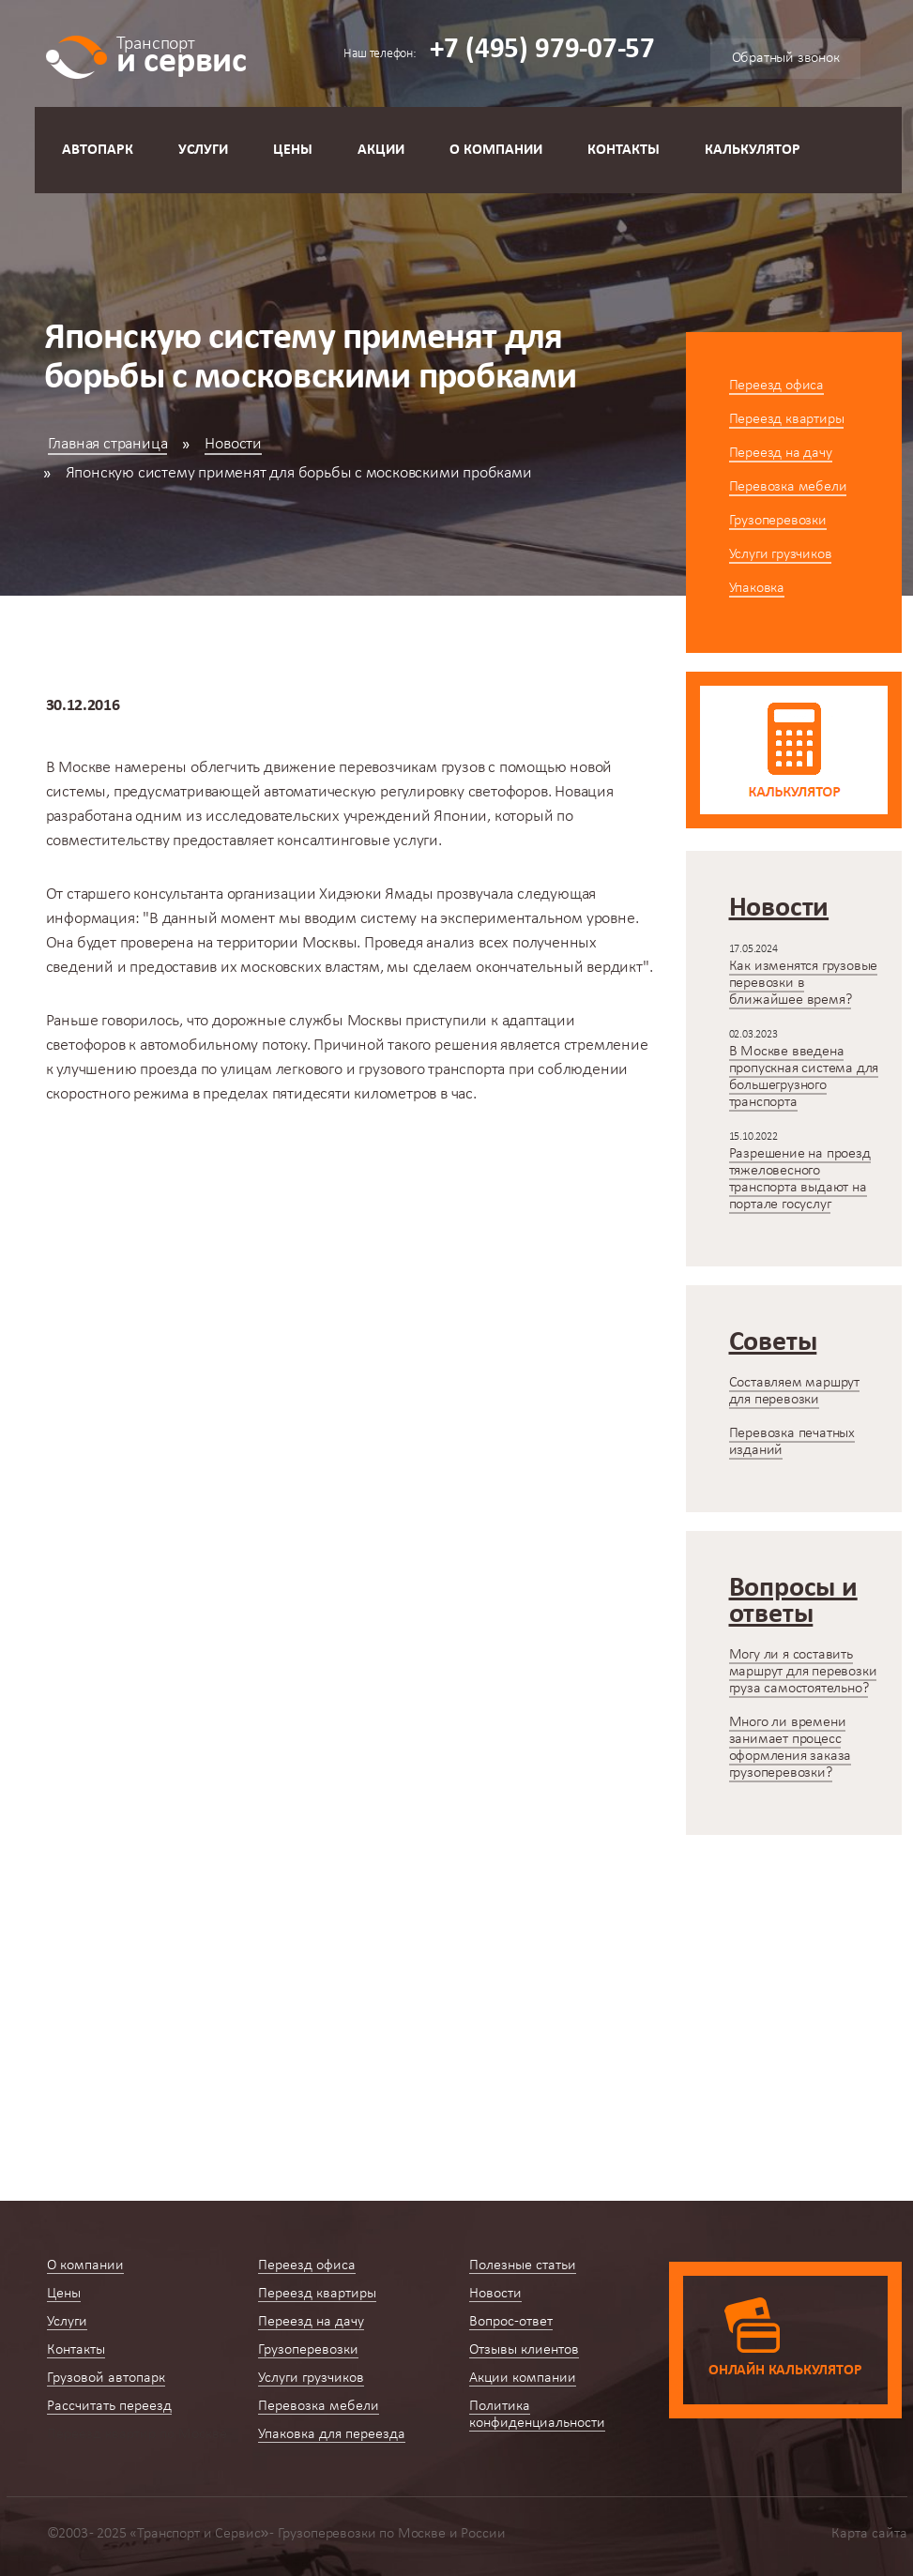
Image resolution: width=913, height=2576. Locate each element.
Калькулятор (752, 150)
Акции (381, 150)
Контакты (623, 150)
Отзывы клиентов (524, 2349)
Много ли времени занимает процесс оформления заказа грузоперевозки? (790, 1747)
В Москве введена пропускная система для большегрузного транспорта (804, 1077)
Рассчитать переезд (109, 2406)
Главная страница (108, 444)
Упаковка (756, 588)
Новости (233, 444)
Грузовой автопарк (106, 2378)
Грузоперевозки (778, 520)
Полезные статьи (522, 2265)
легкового (309, 1070)
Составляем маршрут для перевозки (794, 1391)
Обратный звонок (786, 58)
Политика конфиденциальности (537, 2415)
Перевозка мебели (788, 486)
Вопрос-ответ (511, 2321)
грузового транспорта (431, 1070)
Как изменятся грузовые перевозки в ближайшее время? (803, 983)
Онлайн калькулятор (784, 2370)
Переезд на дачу (780, 453)
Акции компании (522, 2378)
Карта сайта (869, 2533)
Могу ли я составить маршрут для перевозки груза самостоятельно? (803, 1671)
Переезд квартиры (787, 419)
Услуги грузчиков (780, 554)
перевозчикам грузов (411, 768)
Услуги (203, 150)
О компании (495, 150)
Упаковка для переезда (331, 2434)
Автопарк (97, 150)
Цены (292, 150)
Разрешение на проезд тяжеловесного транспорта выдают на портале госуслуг (800, 1179)
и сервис (181, 54)
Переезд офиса (776, 385)
